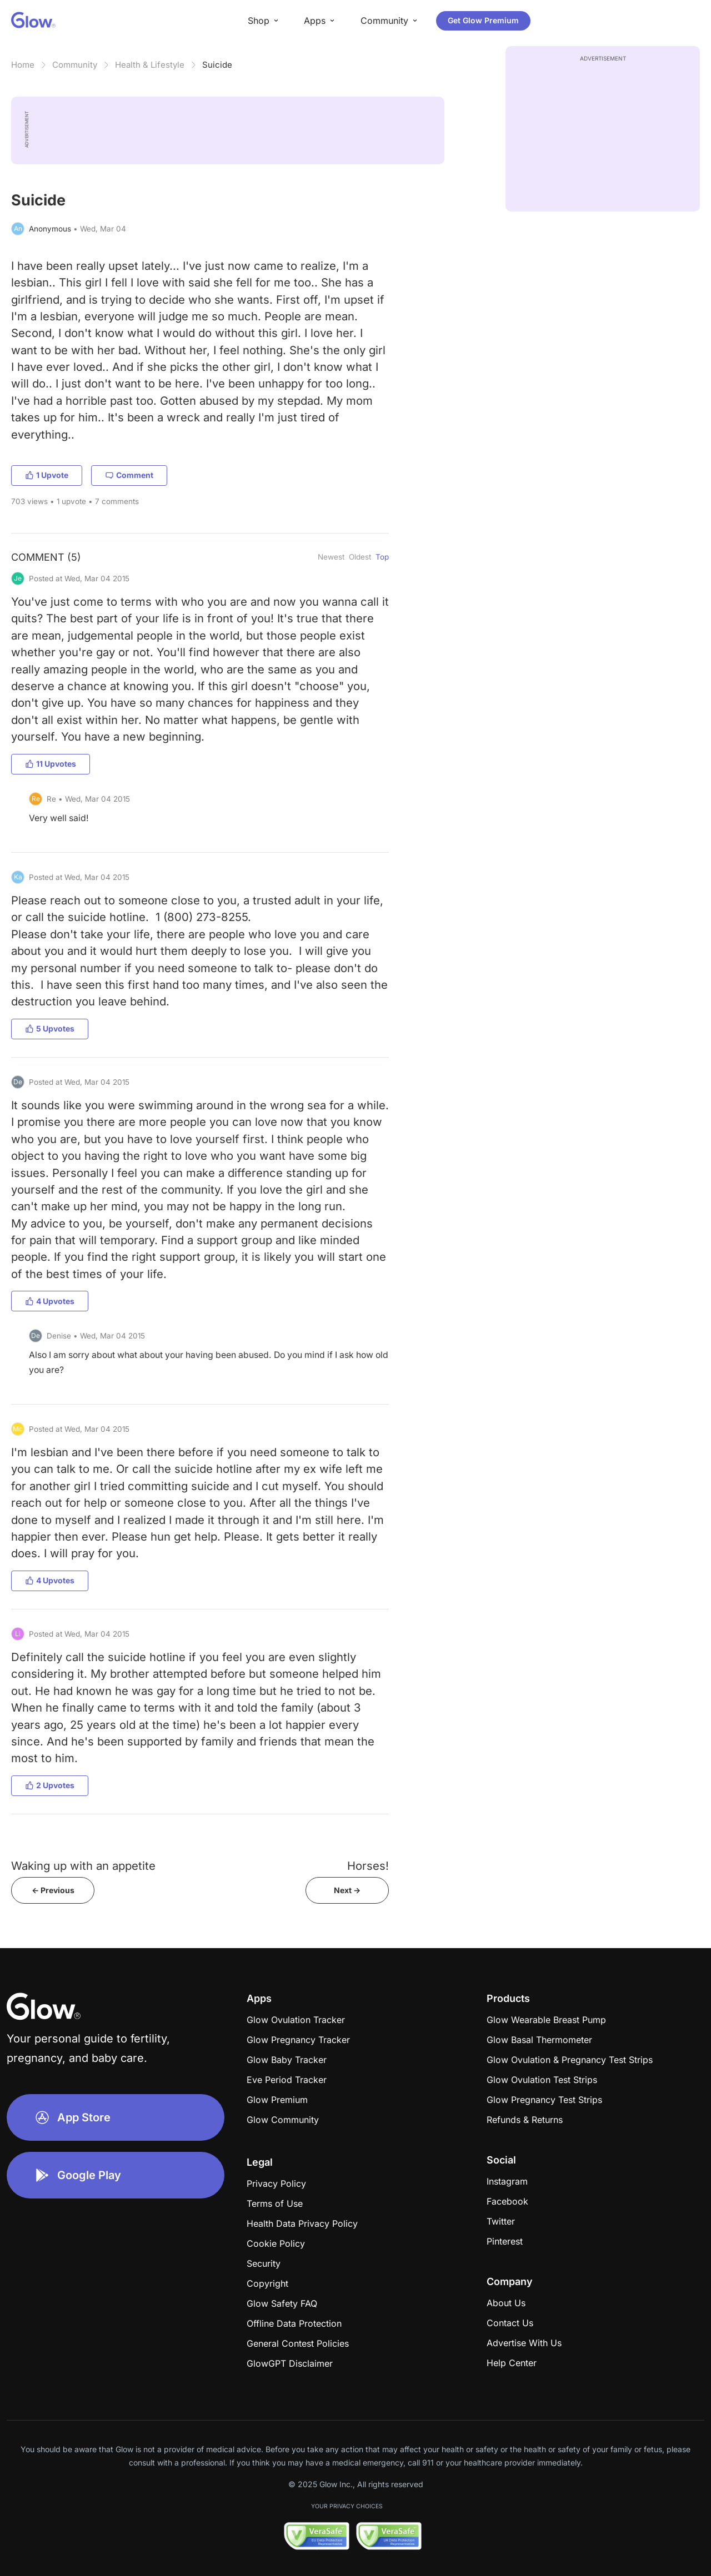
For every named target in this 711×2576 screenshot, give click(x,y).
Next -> (347, 1890)
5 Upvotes (49, 1028)
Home (22, 64)
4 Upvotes (49, 1301)
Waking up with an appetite (83, 1866)
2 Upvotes (49, 1785)
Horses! (368, 1866)
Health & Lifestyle (149, 64)
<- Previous (53, 1890)
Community (74, 64)
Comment (129, 475)
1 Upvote (46, 475)
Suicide (217, 64)
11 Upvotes (50, 763)
